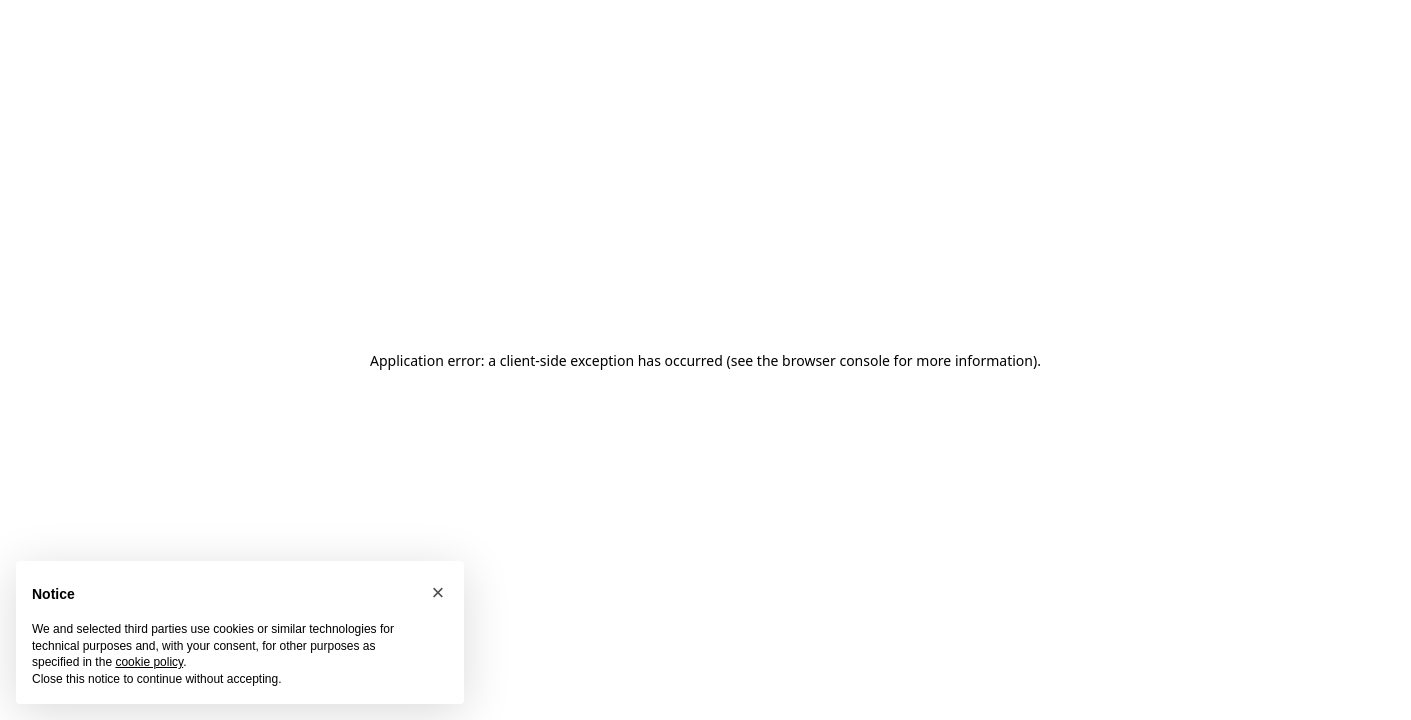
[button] (438, 593)
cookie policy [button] (149, 662)
